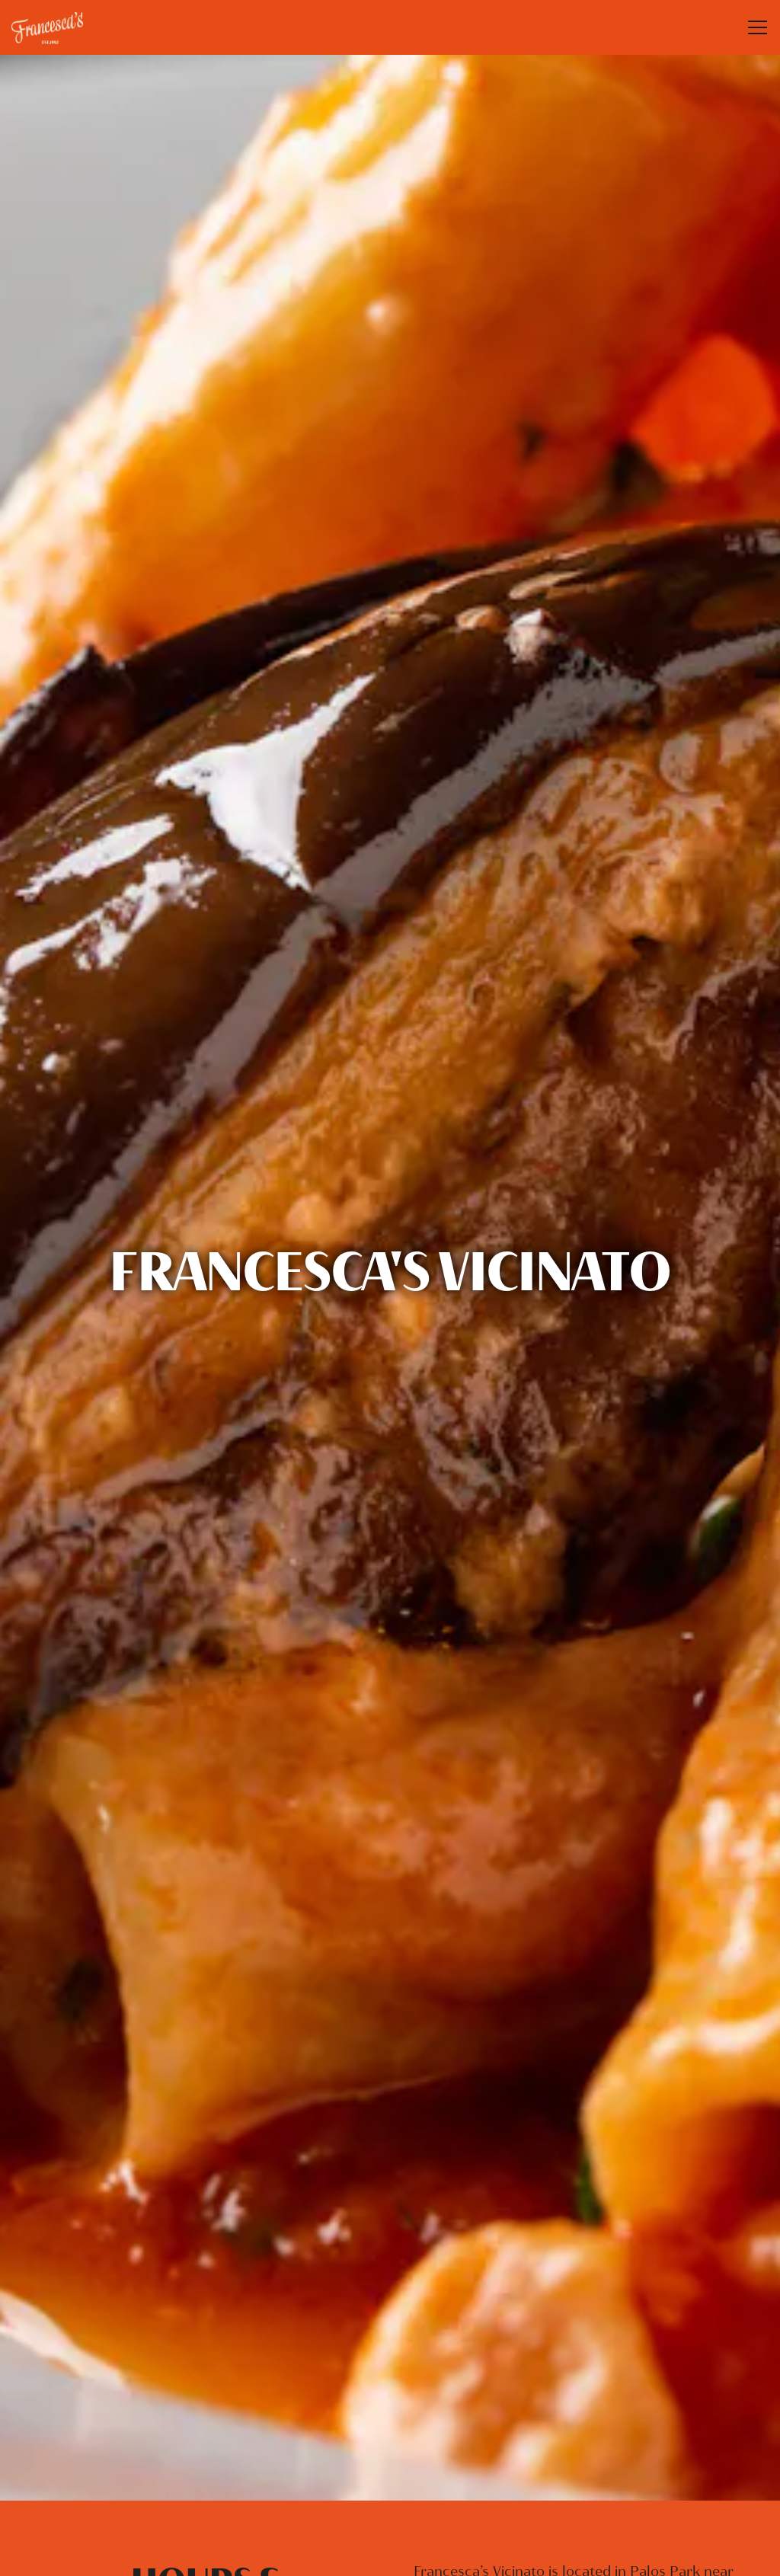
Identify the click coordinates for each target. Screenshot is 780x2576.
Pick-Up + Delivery (573, 2482)
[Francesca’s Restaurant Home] (64, 27)
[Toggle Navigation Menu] (757, 27)
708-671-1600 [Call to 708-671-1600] (206, 2485)
